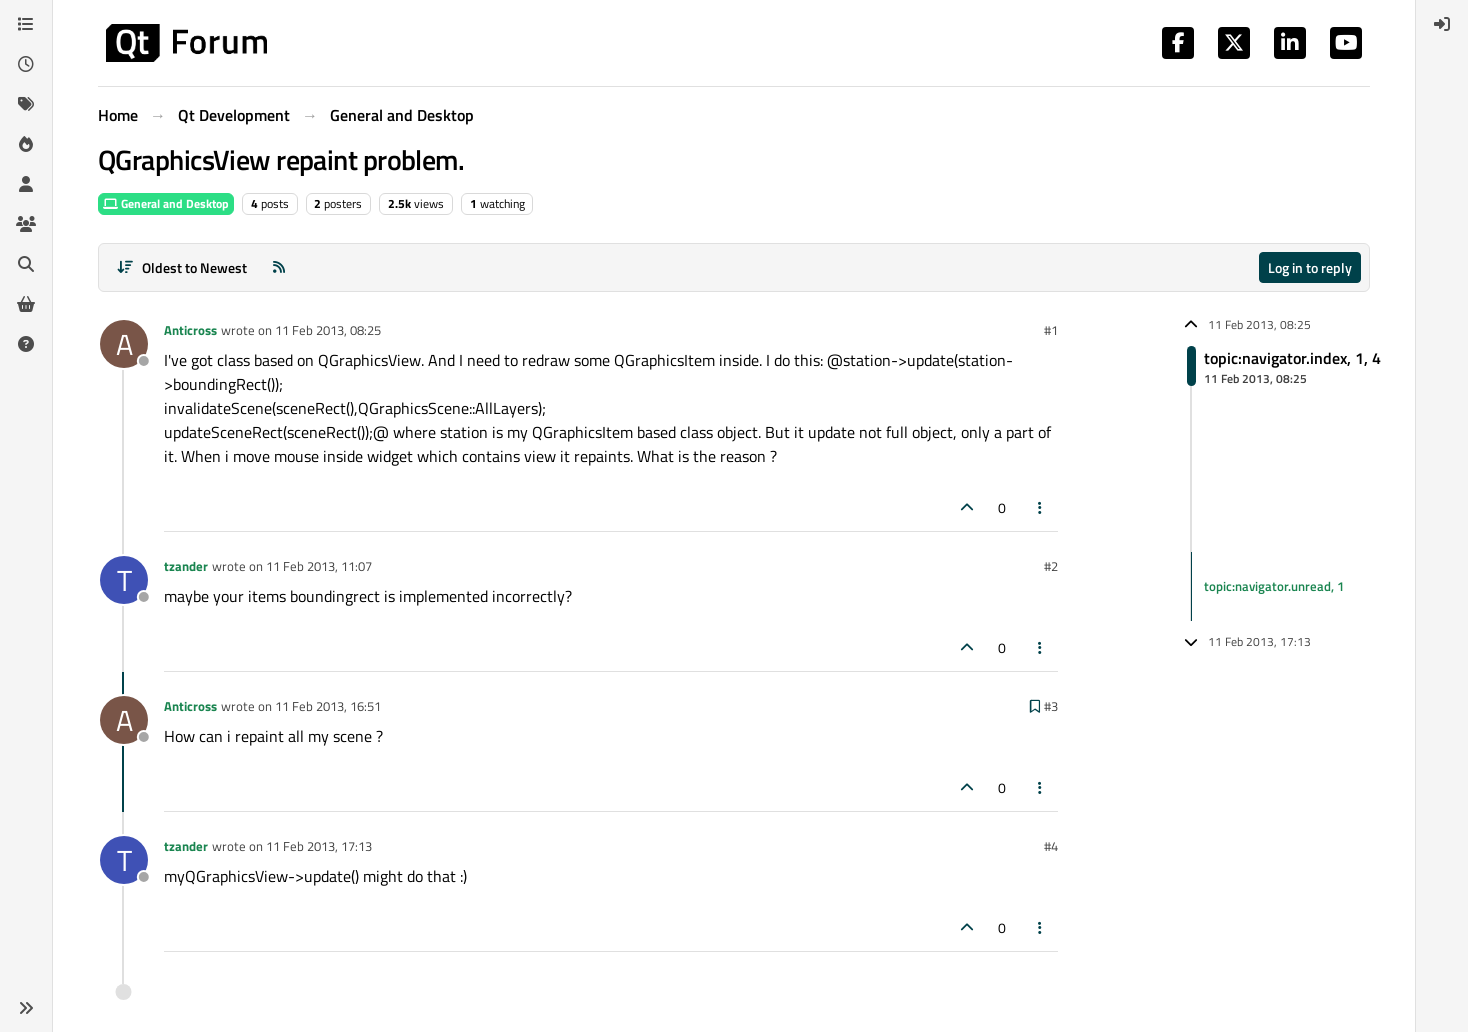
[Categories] (26, 24)
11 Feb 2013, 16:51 (328, 706)
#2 (1051, 566)
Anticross (190, 330)
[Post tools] (1041, 507)
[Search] (26, 264)
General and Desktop (166, 203)
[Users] (26, 184)
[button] (26, 1008)
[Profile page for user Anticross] (124, 344)
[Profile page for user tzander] (124, 580)
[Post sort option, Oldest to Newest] (181, 267)
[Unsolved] (26, 344)
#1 (1051, 330)
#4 (1051, 846)
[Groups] (26, 224)
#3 (1051, 706)
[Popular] (26, 144)
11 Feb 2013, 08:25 (328, 330)
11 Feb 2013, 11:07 (319, 566)
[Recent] (26, 64)
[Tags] (26, 104)
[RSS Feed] (279, 267)
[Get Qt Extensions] (26, 304)
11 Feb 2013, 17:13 (319, 846)
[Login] (1442, 24)
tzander (186, 566)
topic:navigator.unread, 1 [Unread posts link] (1274, 586)
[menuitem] (1442, 24)
